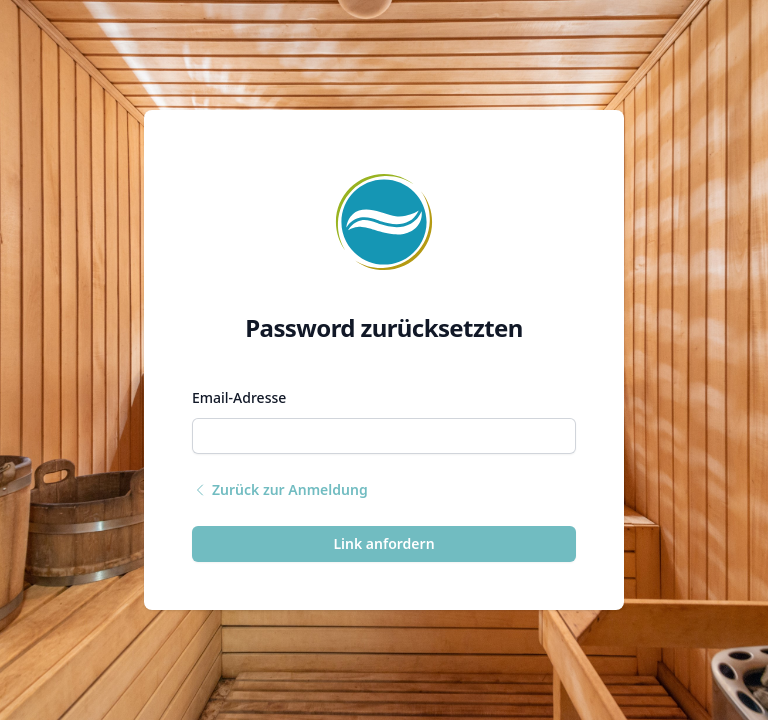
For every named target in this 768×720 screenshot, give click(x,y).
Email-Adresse (239, 397)
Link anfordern (383, 543)
